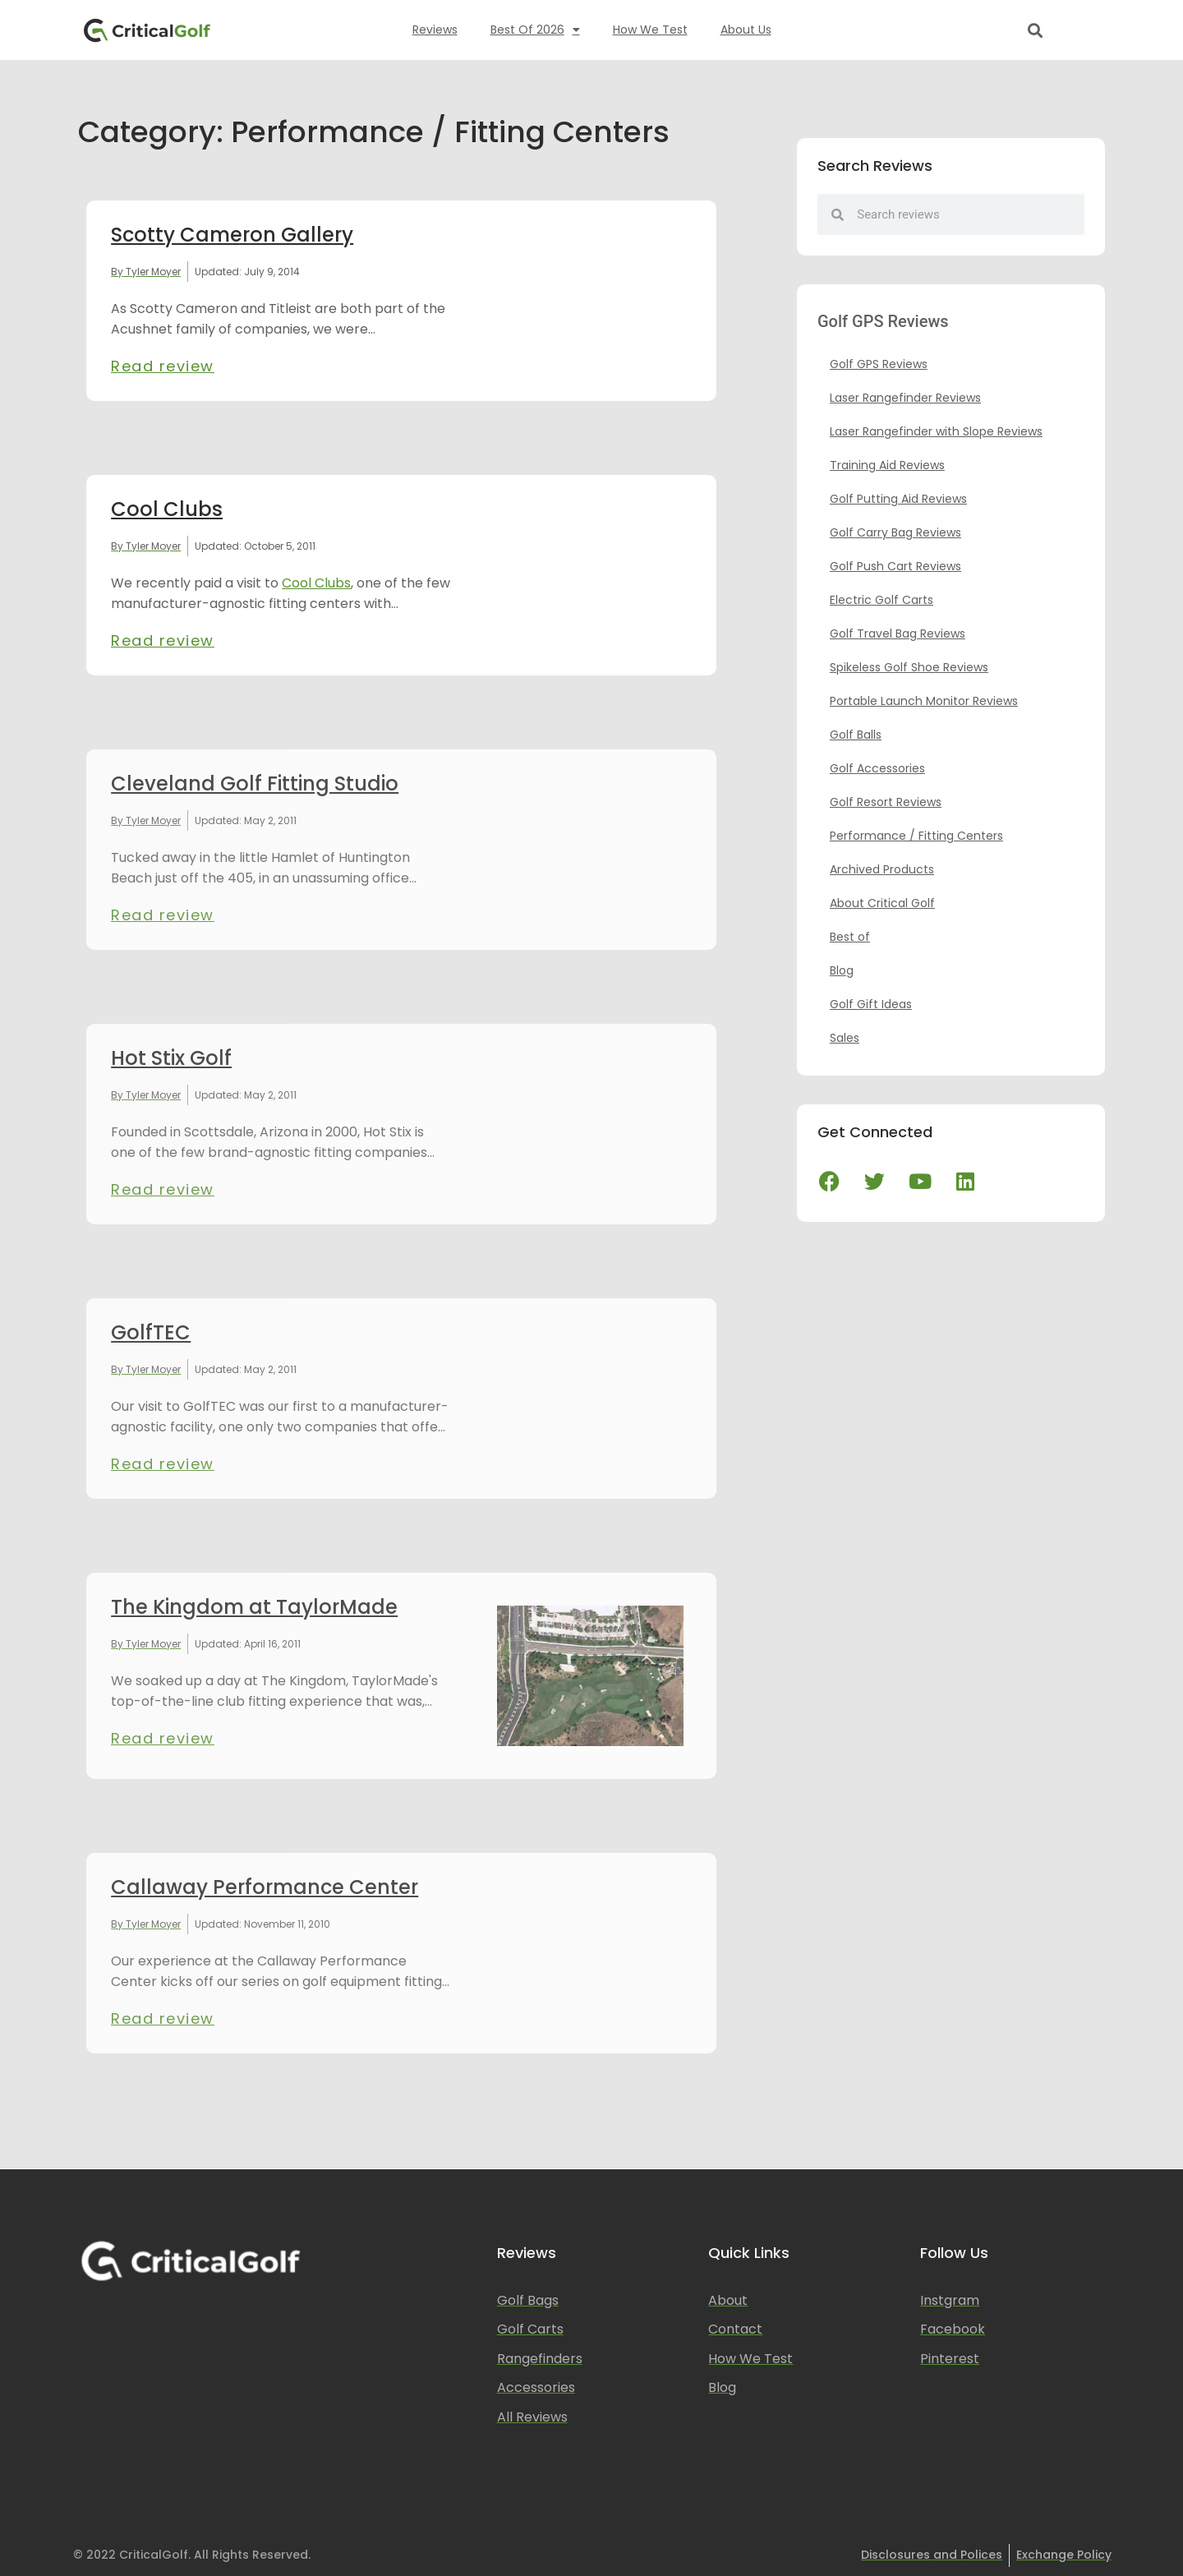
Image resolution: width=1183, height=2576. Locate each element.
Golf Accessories (877, 768)
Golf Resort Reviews (885, 802)
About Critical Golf (882, 903)
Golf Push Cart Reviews (895, 566)
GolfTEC (151, 1332)
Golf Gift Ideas (871, 1004)
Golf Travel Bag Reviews (897, 633)
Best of (850, 937)
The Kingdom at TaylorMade (254, 1606)
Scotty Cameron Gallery (232, 234)
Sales (844, 1038)
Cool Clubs (167, 509)
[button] (1035, 30)
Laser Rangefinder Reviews (905, 397)
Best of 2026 (535, 29)
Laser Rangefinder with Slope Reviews (936, 431)
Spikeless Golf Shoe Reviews (909, 667)
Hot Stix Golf (171, 1057)
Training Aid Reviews (887, 465)
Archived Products (882, 869)
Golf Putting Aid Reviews (898, 499)
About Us (745, 29)
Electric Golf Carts (881, 600)
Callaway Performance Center (264, 1887)
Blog (842, 970)
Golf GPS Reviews (879, 364)
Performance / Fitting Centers (916, 835)
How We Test (650, 29)
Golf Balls (855, 734)
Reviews (435, 29)
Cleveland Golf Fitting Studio (254, 783)
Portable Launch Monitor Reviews (924, 701)
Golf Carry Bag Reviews (895, 532)
